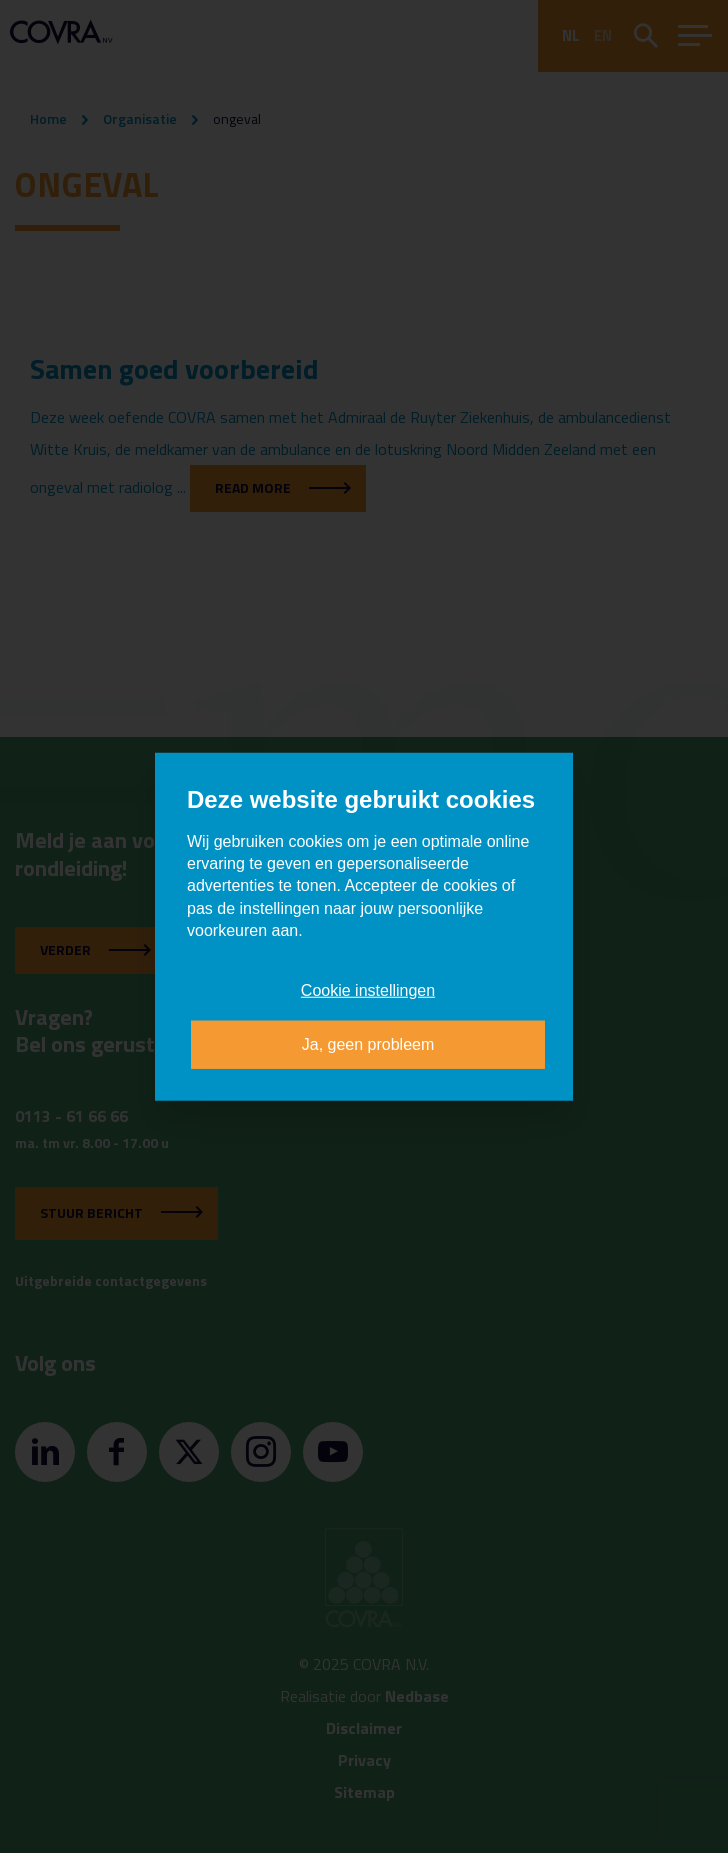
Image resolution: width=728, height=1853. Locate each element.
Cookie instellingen (368, 989)
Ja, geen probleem (368, 1044)
